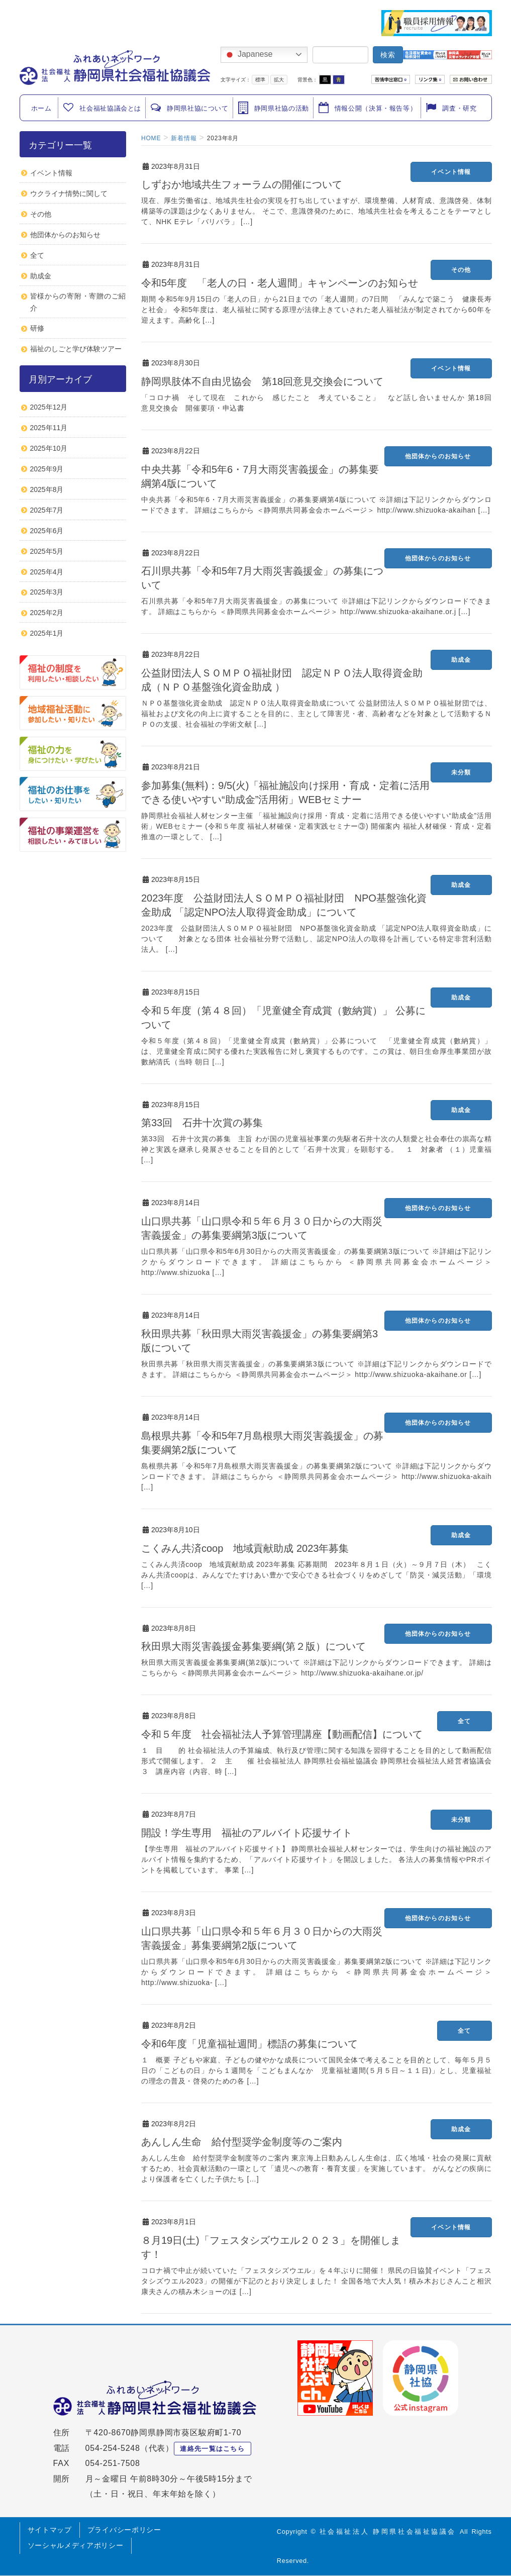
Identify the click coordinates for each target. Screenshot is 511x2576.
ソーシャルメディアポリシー (76, 2545)
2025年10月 (49, 448)
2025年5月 (47, 551)
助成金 (461, 659)
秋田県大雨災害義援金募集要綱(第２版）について (253, 1646)
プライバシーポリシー (124, 2530)
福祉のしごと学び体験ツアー (76, 349)
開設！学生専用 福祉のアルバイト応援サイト (246, 1832)
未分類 (461, 772)
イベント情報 (451, 171)
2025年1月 (47, 633)
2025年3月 (47, 592)
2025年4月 (47, 572)
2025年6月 (47, 531)
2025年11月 (49, 428)
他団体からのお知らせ (438, 456)
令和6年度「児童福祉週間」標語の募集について (249, 2043)
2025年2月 (47, 613)
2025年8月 (47, 489)
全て (464, 1721)
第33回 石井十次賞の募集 (202, 1122)
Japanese (248, 55)
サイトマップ (50, 2530)
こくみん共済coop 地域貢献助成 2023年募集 (245, 1548)
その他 (461, 269)
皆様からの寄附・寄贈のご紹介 (78, 302)
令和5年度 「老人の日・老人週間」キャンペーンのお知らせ (279, 282)
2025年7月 (47, 510)
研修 (37, 328)
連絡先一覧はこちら (212, 2448)
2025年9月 (47, 469)
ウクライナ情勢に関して (69, 193)
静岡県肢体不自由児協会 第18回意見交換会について (262, 381)
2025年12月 (49, 407)
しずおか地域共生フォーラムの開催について (241, 184)
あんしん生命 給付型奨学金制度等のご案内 (241, 2141)
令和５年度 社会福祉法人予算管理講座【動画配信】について (282, 1734)
